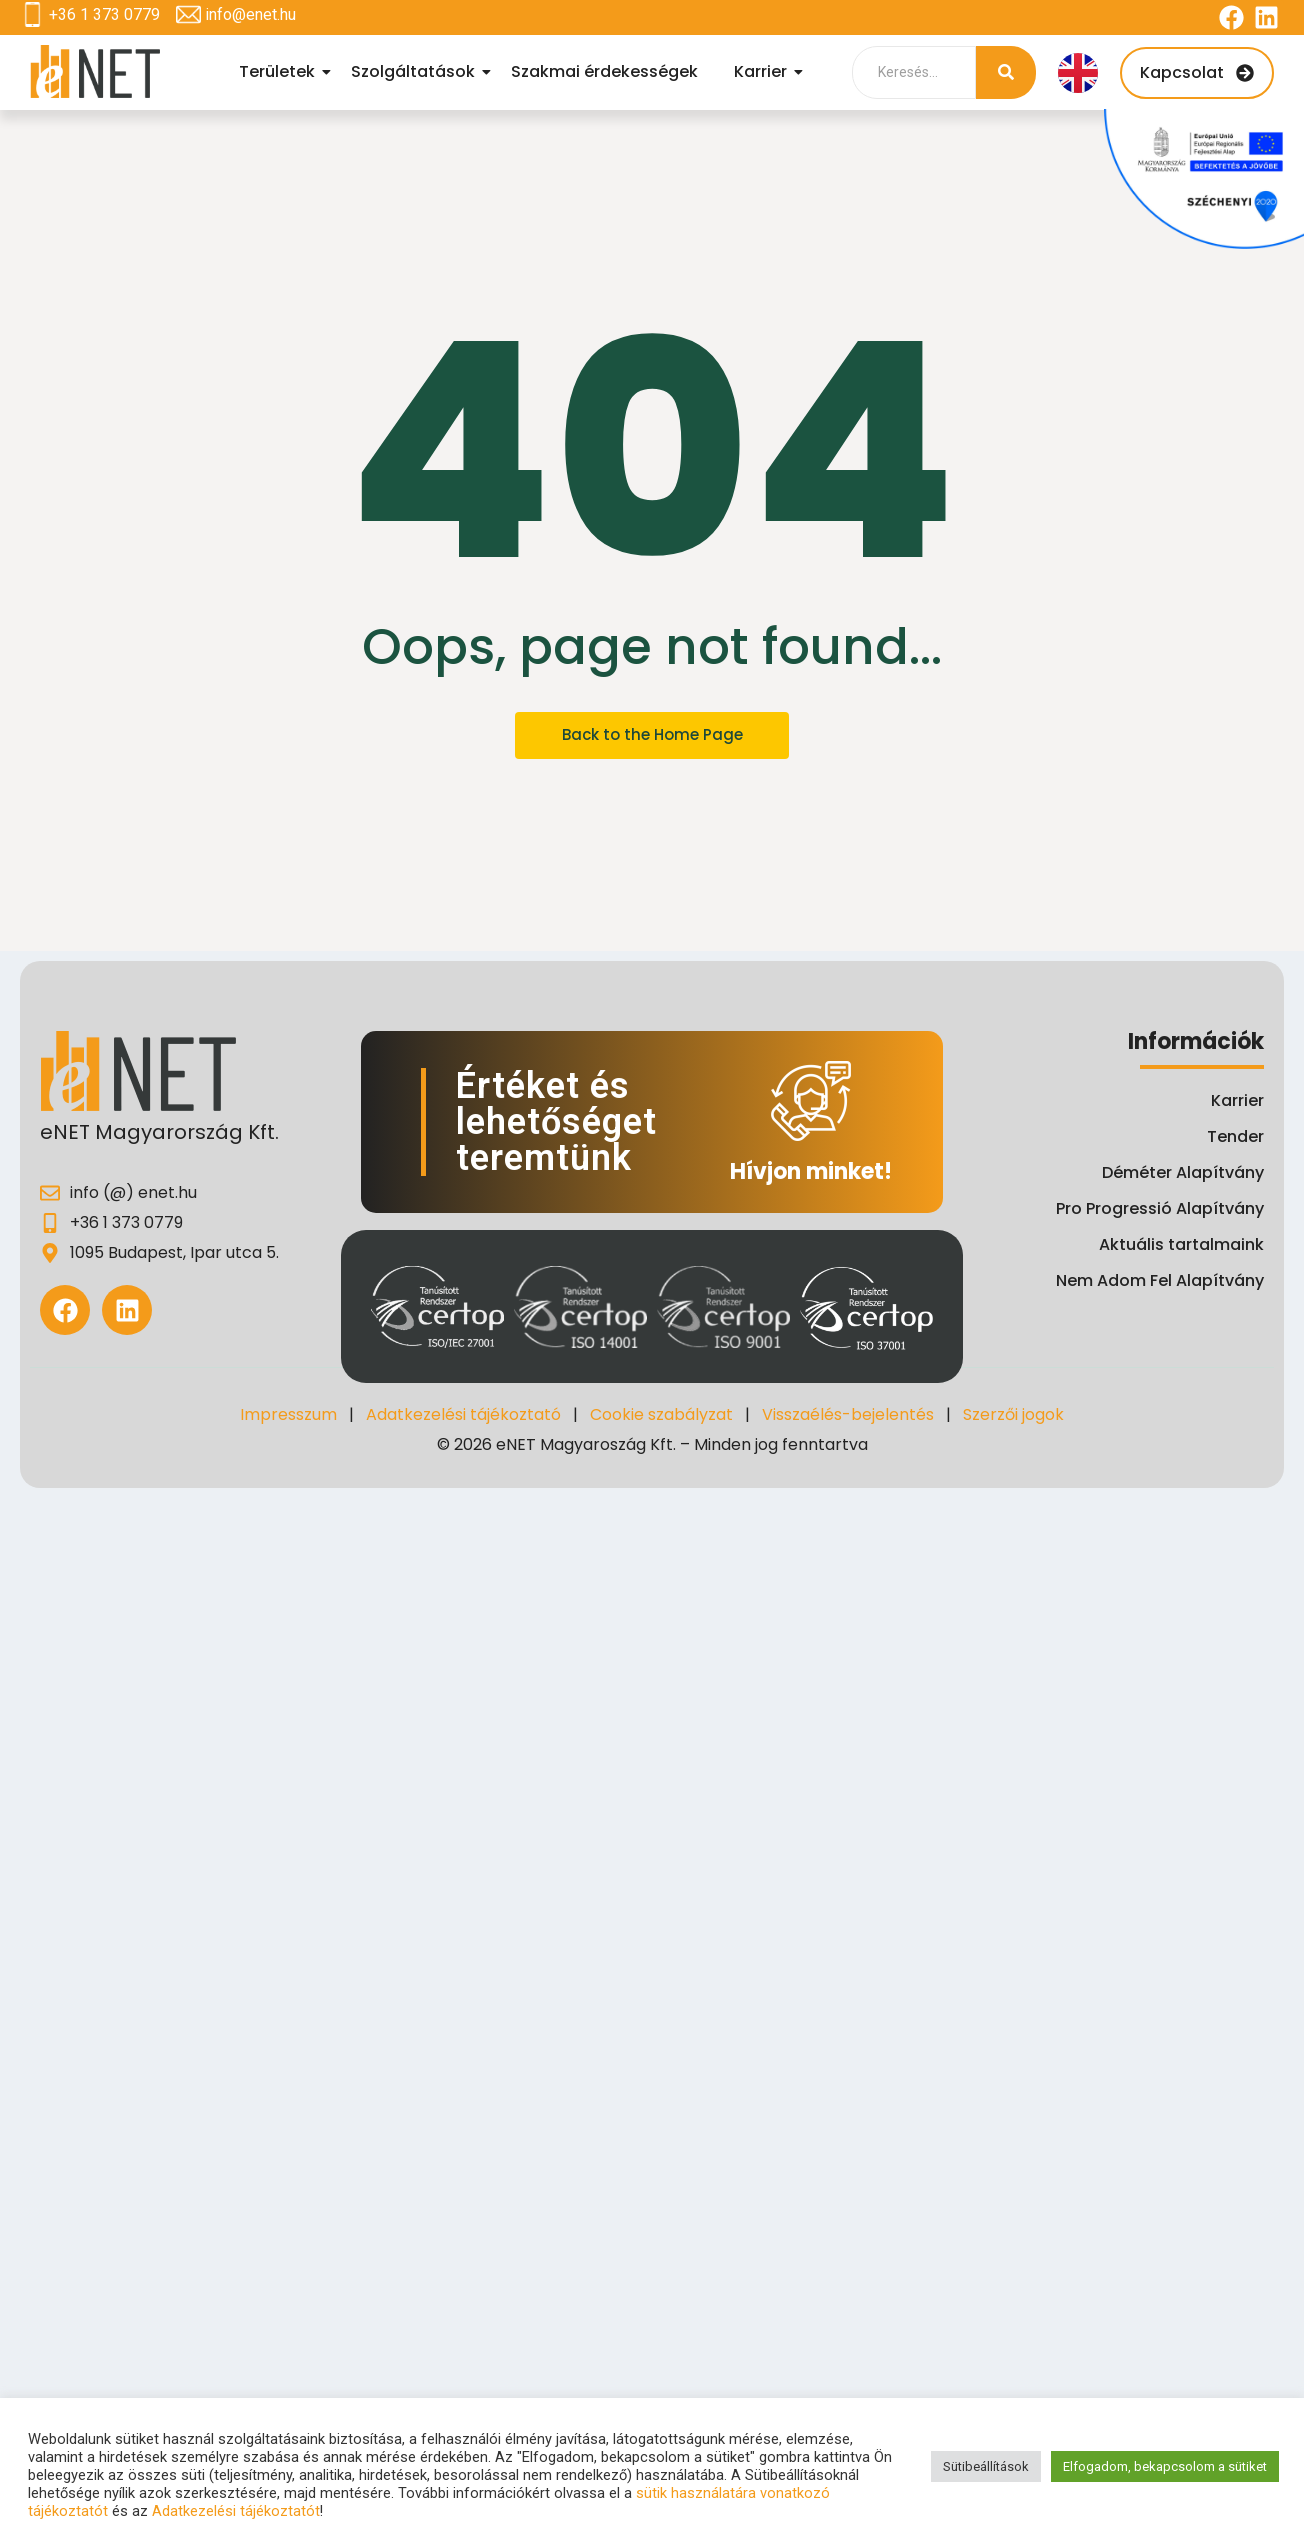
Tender (1235, 1136)
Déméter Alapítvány (1183, 1172)
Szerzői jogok (1013, 1414)
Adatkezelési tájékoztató (463, 1414)
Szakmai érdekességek (604, 71)
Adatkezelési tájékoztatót (236, 2511)
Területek (280, 71)
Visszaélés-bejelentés (848, 1414)
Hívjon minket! (811, 1171)
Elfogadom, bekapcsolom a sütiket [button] (1165, 2466)
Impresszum (288, 1414)
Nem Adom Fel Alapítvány (1160, 1280)
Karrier (763, 71)
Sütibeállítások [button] (986, 2466)
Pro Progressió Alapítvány (1160, 1208)
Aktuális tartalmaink (1181, 1244)
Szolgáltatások (416, 71)
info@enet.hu (250, 14)
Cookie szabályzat (661, 1414)
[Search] (914, 72)
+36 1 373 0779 (104, 14)
